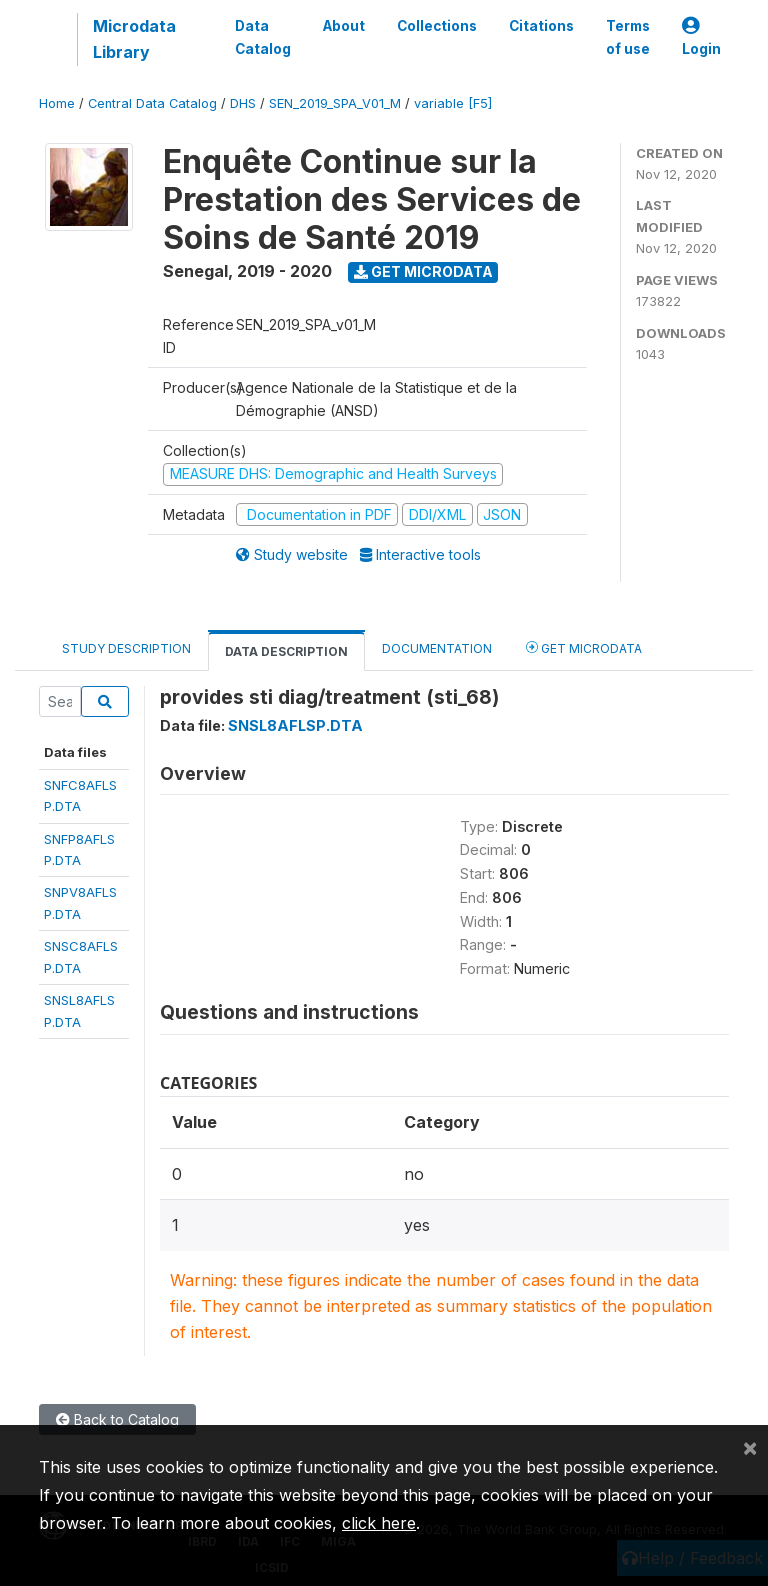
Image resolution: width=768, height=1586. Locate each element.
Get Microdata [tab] (584, 647)
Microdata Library (134, 39)
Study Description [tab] (126, 648)
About (344, 26)
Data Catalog (263, 37)
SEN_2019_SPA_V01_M (335, 103)
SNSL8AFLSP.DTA (295, 725)
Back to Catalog (117, 1419)
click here (379, 1523)
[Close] (750, 1447)
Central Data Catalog (152, 103)
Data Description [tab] (286, 651)
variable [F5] (453, 103)
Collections (437, 26)
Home (57, 103)
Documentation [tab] (437, 648)
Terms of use (628, 37)
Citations (541, 26)
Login (701, 37)
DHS (243, 103)
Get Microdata (423, 271)
